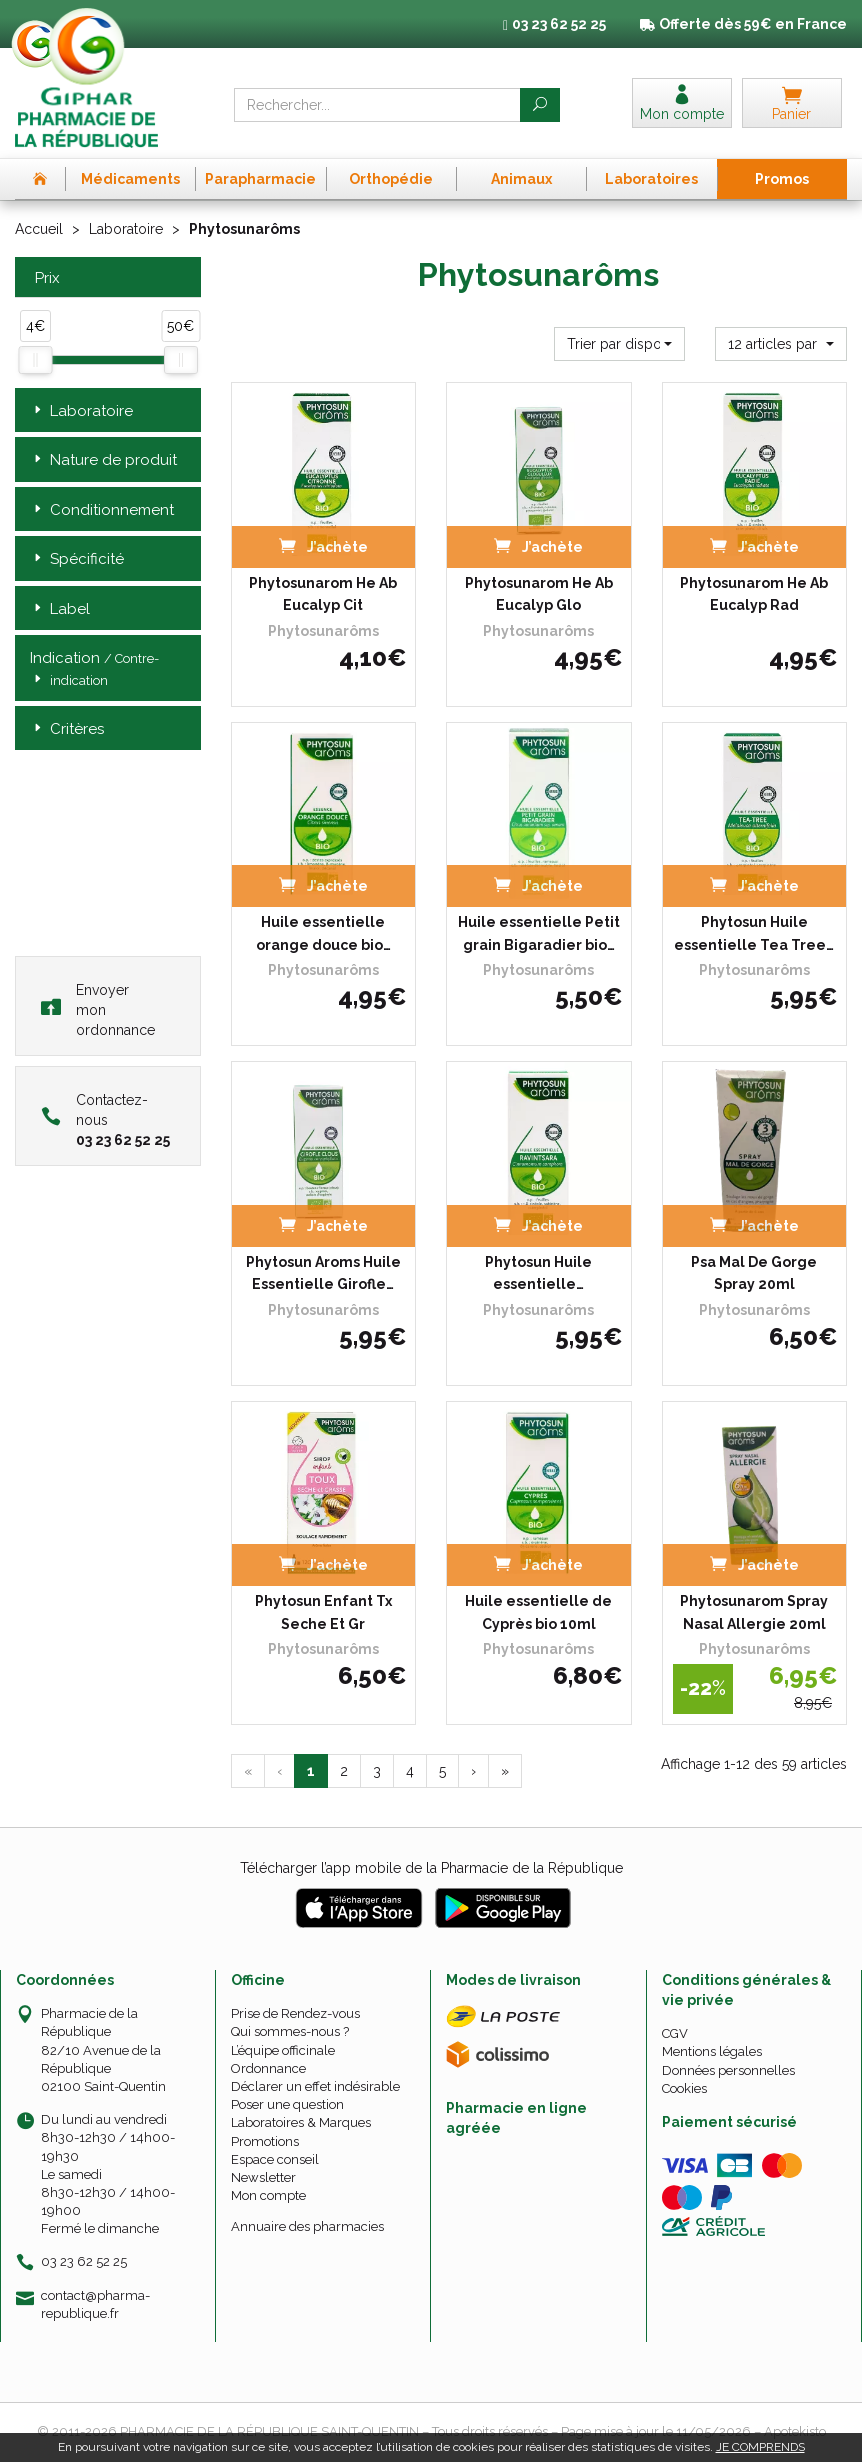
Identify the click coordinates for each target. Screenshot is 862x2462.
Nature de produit (103, 460)
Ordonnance (268, 2068)
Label (60, 609)
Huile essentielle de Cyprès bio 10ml (538, 1612)
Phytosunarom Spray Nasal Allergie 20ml (754, 1612)
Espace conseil (275, 2159)
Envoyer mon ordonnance (98, 1010)
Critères (67, 729)
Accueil (39, 229)
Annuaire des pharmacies (307, 2226)
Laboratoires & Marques (301, 2122)
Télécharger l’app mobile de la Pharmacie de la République (431, 1868)
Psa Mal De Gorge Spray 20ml (754, 1273)
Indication (94, 670)
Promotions (265, 2141)
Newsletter (263, 2177)
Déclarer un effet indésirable (315, 2086)
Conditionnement (102, 510)
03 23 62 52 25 (84, 2261)
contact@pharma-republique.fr (95, 2304)
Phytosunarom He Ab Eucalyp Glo (539, 594)
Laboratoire (126, 229)
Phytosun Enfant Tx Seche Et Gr (323, 1612)
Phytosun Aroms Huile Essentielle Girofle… (323, 1273)
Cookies (684, 2088)
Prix (45, 278)
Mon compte (268, 2195)
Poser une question (287, 2104)
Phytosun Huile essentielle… (538, 1273)
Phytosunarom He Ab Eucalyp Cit (323, 594)
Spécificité (77, 559)
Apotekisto (795, 2431)
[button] (620, 344)
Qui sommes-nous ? (290, 2031)
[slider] (35, 360)
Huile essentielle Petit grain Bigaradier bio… (539, 933)
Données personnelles (728, 2070)
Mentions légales (712, 2051)
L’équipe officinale (283, 2050)
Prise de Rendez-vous (295, 2013)
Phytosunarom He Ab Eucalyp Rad (754, 594)
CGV (675, 2033)
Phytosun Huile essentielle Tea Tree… (754, 933)
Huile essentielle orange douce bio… (323, 933)
